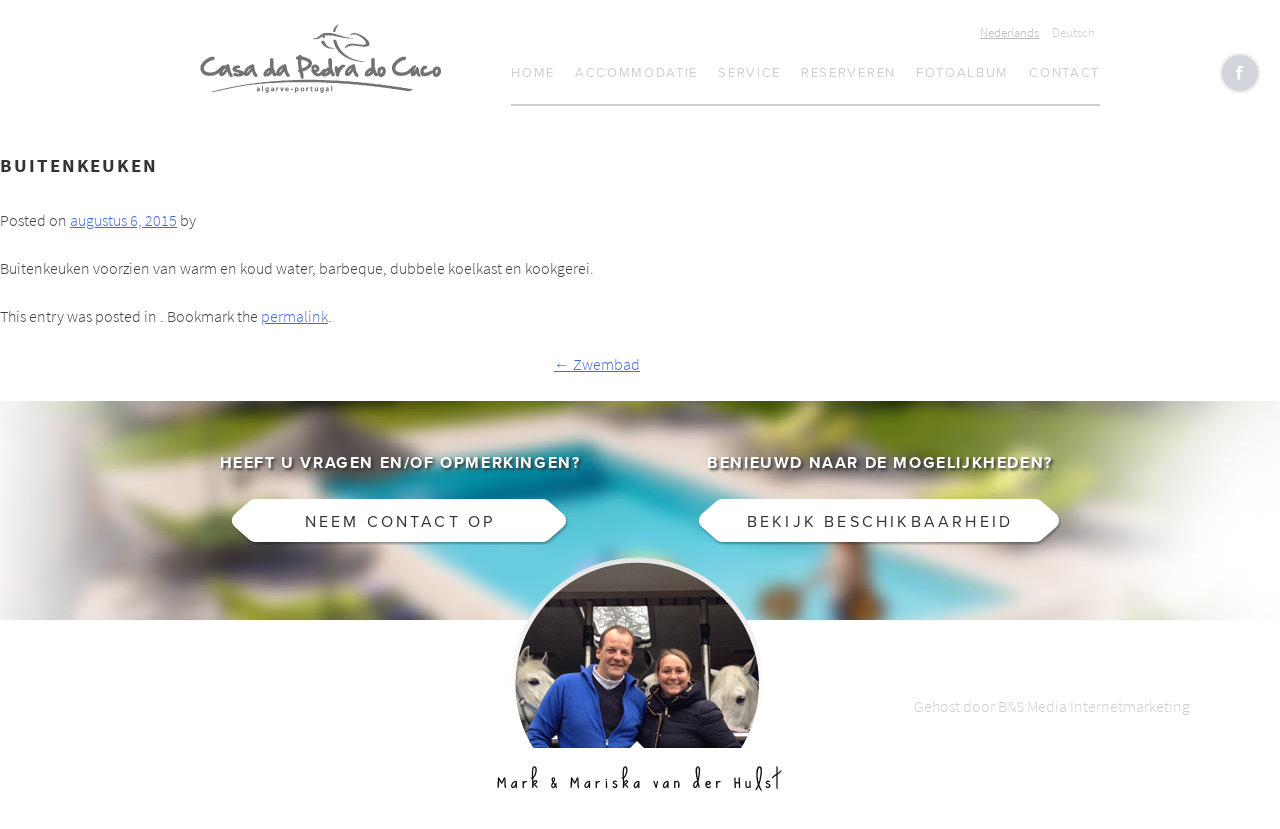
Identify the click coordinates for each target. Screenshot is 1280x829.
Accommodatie (636, 73)
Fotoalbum (962, 73)
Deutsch (1073, 32)
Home (533, 73)
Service (749, 73)
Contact (1064, 73)
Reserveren (848, 73)
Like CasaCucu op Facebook (1240, 73)
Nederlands (1009, 32)
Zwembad (597, 364)
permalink (294, 316)
